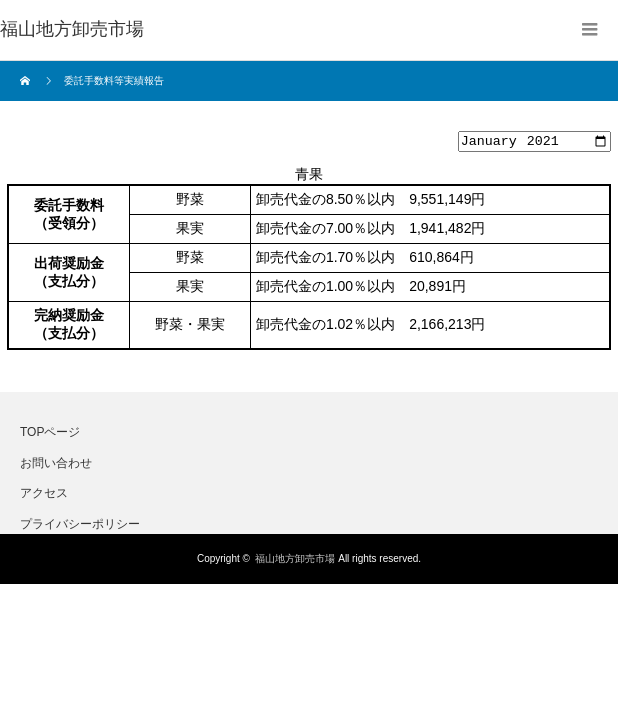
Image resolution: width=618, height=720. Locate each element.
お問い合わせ (56, 465)
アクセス (44, 496)
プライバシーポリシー (80, 526)
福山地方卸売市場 (295, 561)
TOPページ (50, 435)
